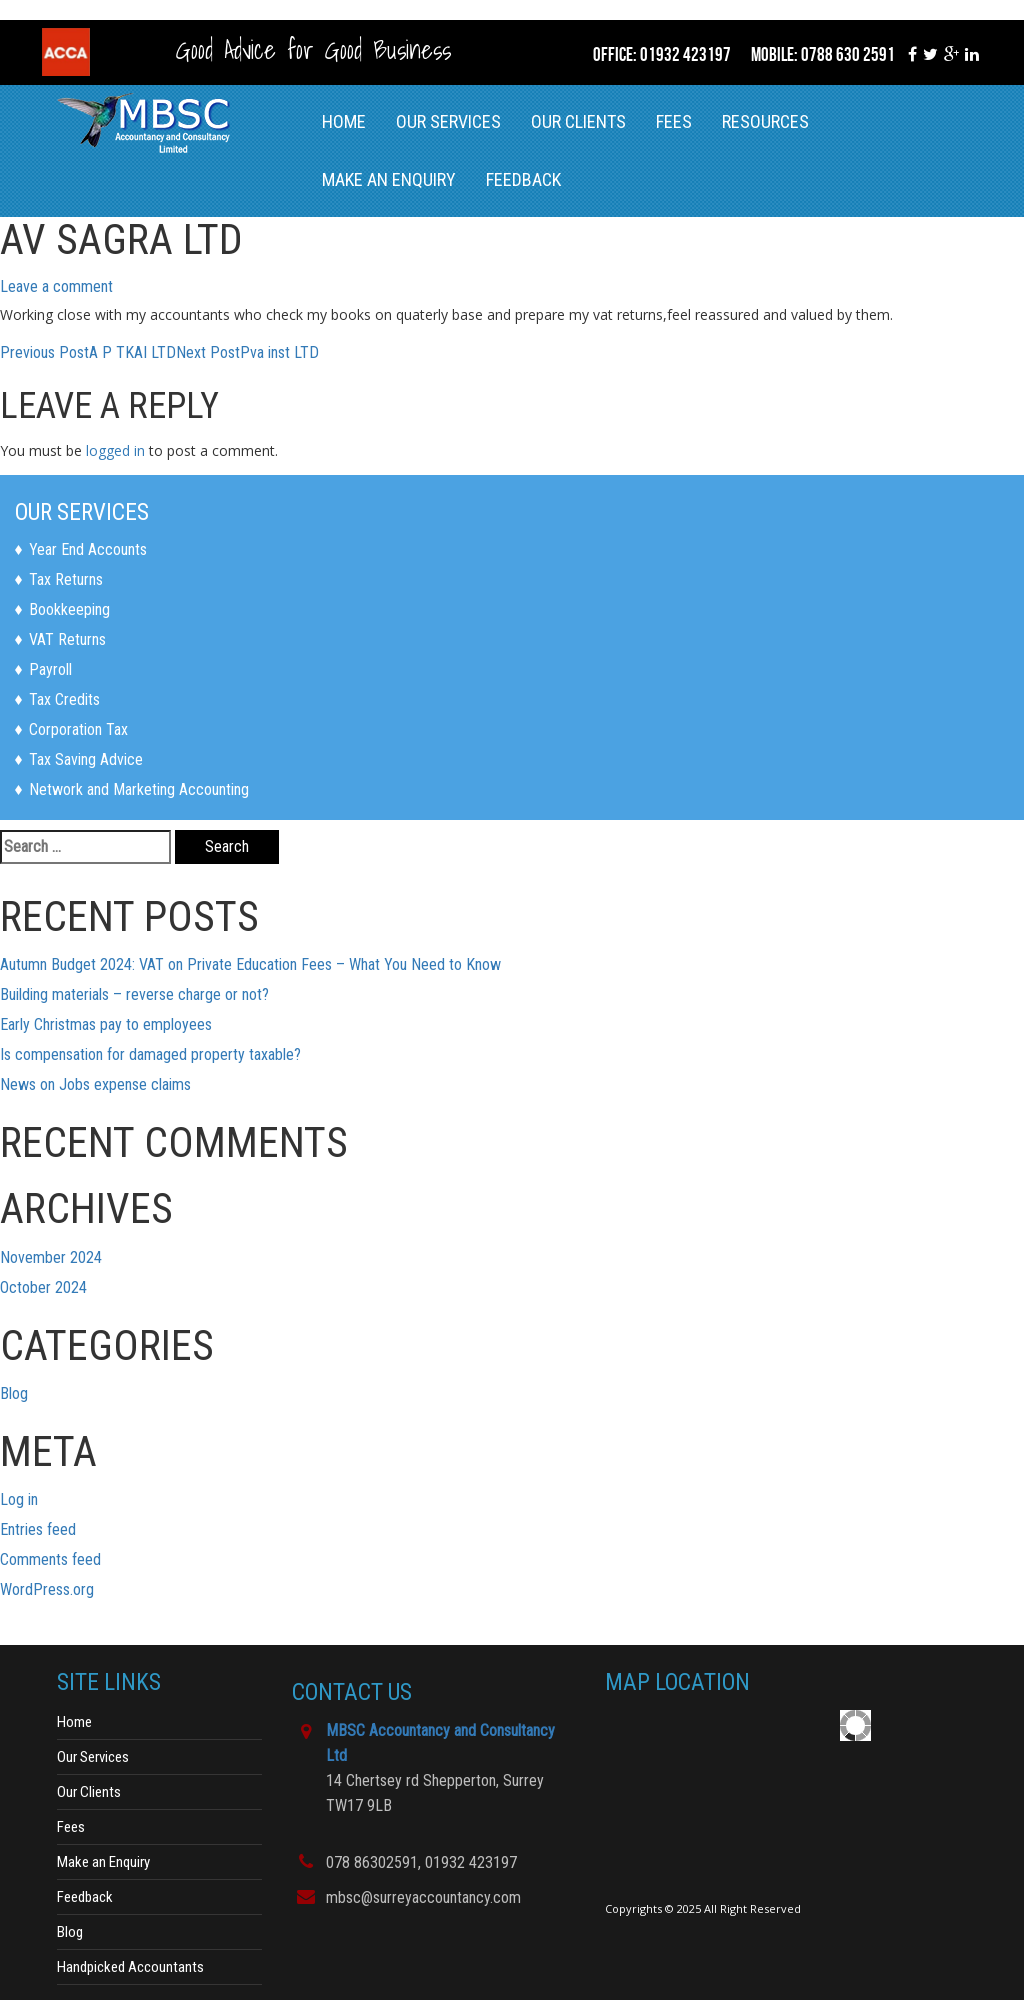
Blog (14, 1393)
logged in (115, 450)
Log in (19, 1499)
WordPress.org (47, 1589)
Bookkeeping (69, 609)
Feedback (523, 179)
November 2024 (51, 1257)
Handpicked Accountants (130, 1967)
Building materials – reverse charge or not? (134, 994)
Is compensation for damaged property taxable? (150, 1054)
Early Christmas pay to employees (106, 1024)
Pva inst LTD (247, 352)
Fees (674, 121)
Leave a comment (56, 286)
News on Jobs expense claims (95, 1084)
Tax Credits (64, 699)
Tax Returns (66, 579)
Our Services (448, 121)
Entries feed (38, 1529)
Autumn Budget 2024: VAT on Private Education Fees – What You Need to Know (250, 964)
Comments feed (50, 1559)
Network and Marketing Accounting (139, 789)
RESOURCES (765, 121)
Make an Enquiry (389, 179)
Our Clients (578, 121)
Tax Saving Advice (86, 759)
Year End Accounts (88, 549)
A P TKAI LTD (88, 352)
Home (344, 121)
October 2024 (43, 1287)
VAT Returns (67, 639)
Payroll (50, 669)
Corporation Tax (78, 729)
